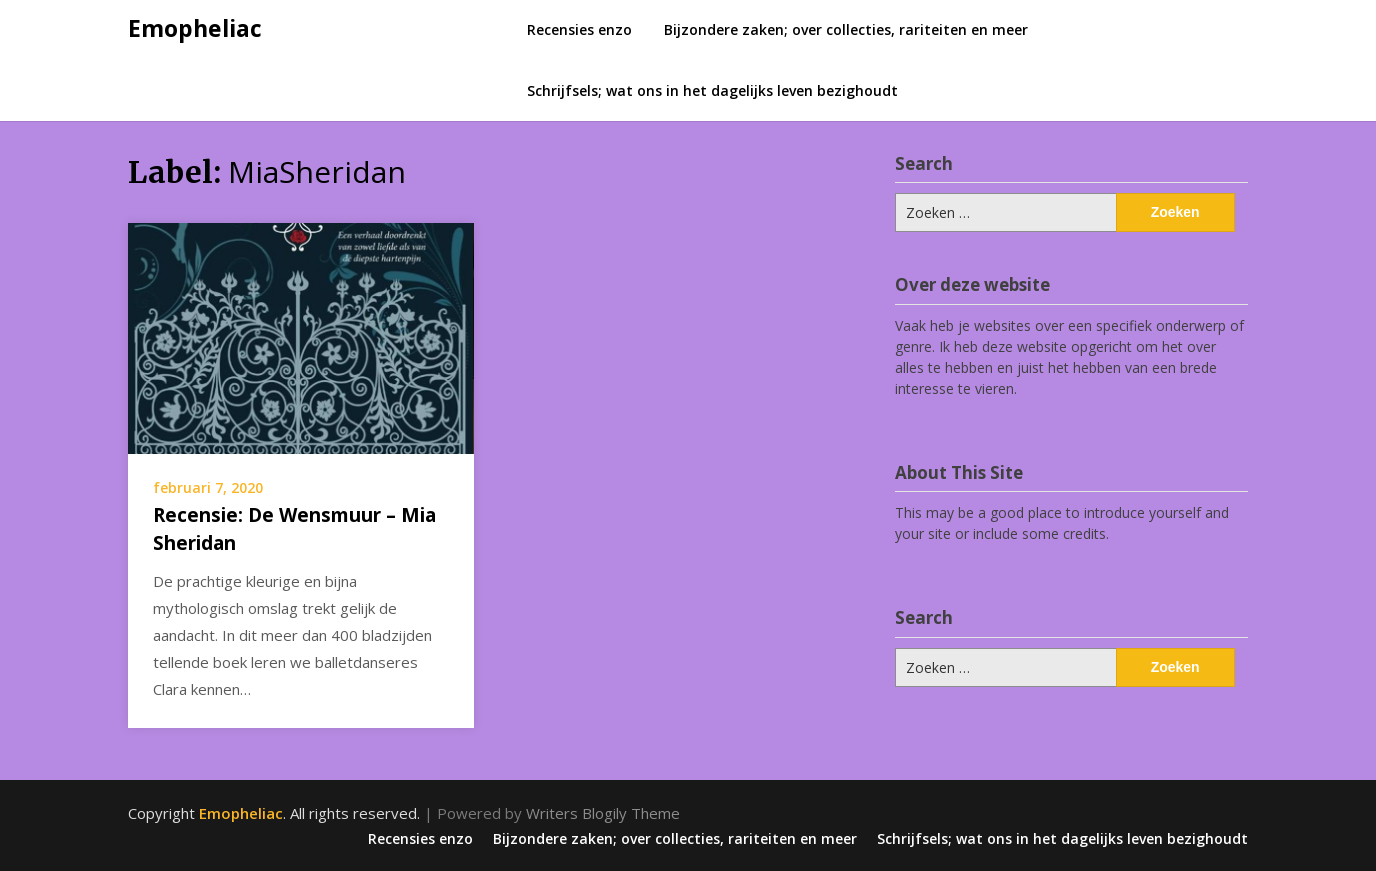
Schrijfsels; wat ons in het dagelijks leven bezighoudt (712, 90)
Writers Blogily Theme (603, 813)
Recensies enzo (579, 29)
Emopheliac (195, 28)
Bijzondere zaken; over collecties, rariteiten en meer (846, 29)
